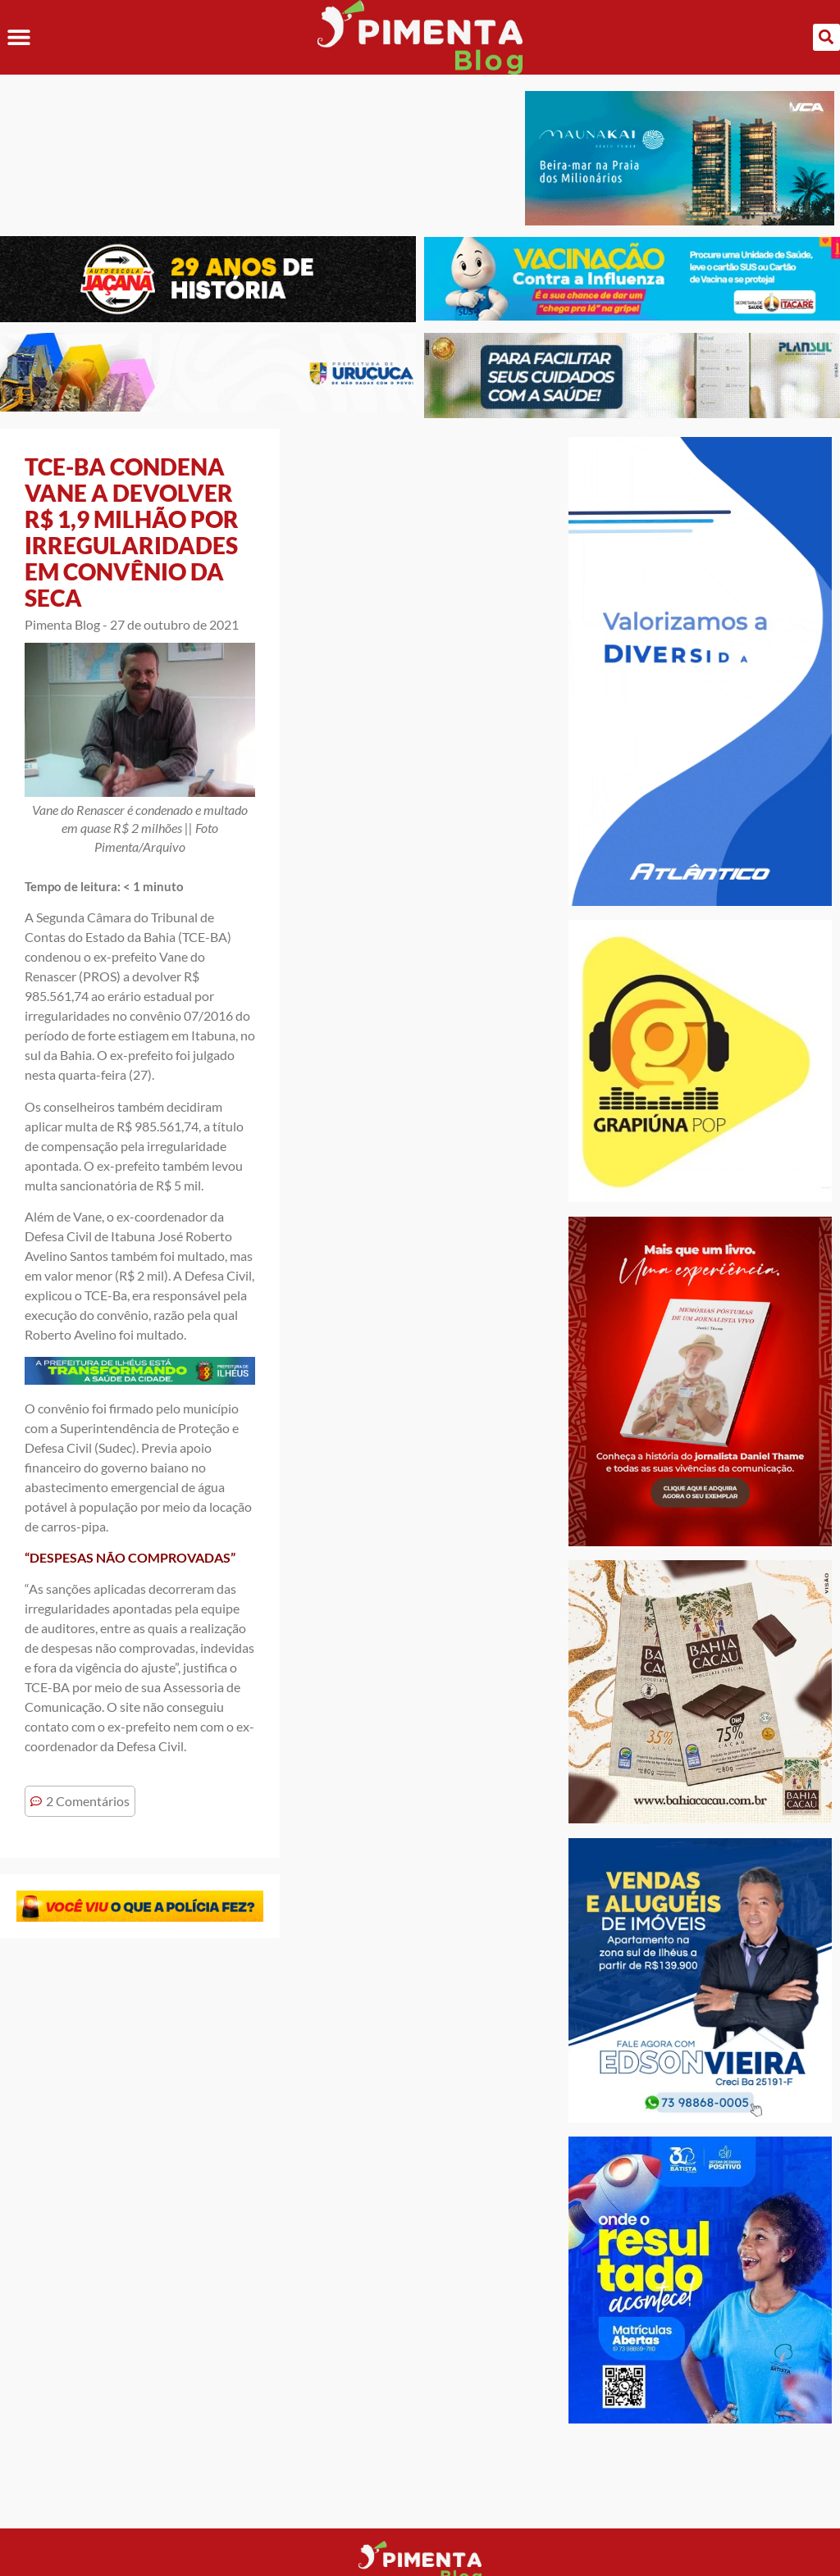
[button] (18, 37)
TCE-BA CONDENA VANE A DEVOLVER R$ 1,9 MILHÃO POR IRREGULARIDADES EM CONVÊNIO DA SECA (132, 532)
